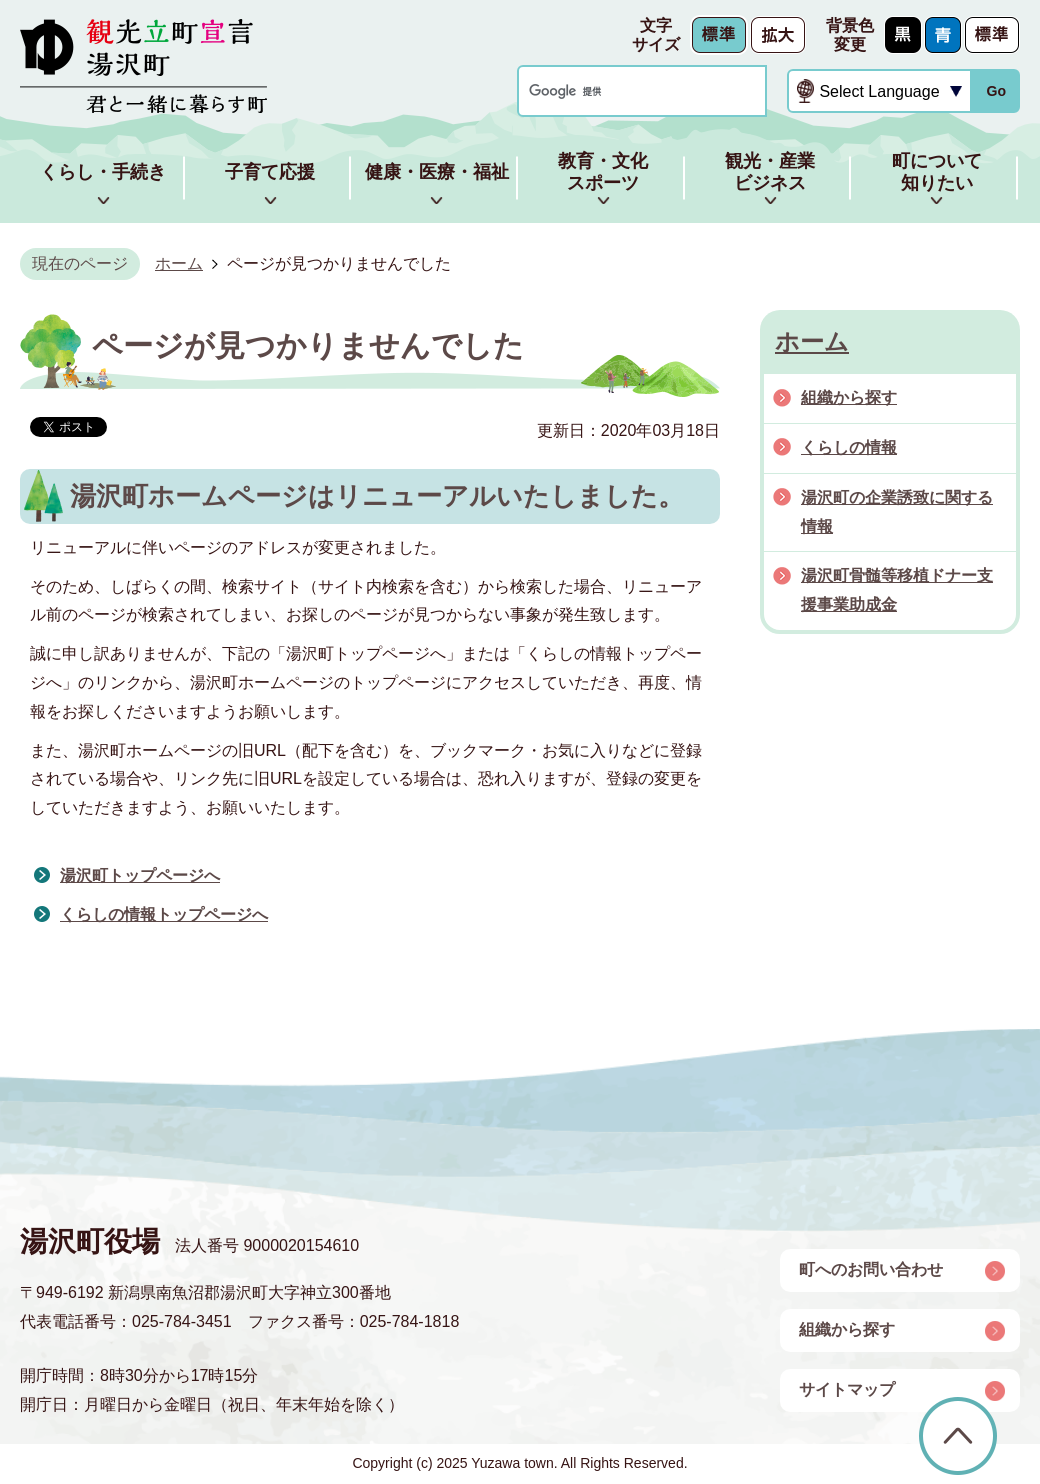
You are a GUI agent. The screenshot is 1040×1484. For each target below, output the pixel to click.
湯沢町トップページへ (140, 875)
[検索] (623, 91)
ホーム (179, 263)
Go (996, 91)
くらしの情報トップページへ (164, 914)
